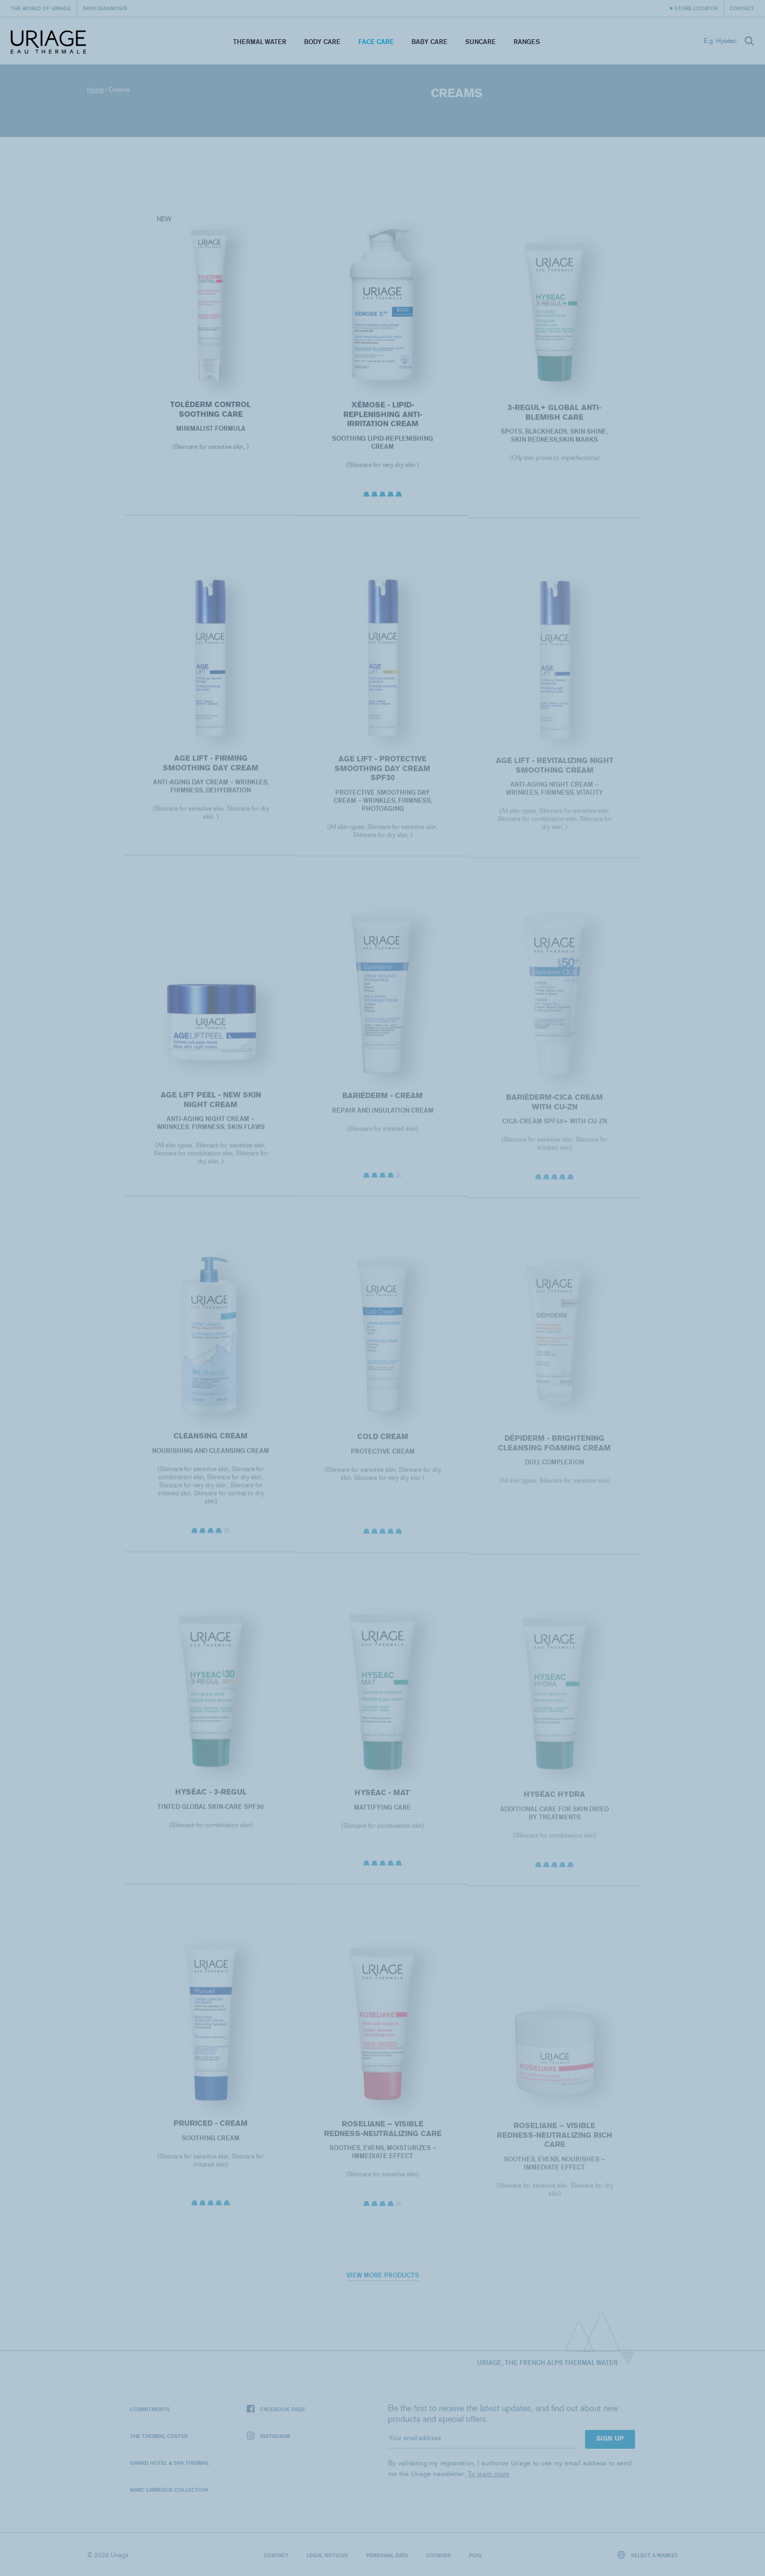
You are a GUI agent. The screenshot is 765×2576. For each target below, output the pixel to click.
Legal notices (327, 2555)
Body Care (322, 42)
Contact (742, 8)
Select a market (648, 2555)
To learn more (488, 2474)
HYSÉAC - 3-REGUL (210, 1804)
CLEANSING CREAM (211, 1448)
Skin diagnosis (105, 8)
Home (95, 89)
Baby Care (430, 42)
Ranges (527, 42)
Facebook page (276, 2409)
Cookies (438, 2555)
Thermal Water (259, 42)
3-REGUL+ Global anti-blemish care (554, 424)
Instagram (268, 2436)
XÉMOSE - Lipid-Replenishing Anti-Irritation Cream (382, 423)
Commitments (150, 2409)
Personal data (387, 2555)
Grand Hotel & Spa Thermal (169, 2462)
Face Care (376, 42)
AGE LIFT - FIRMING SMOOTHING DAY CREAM (210, 774)
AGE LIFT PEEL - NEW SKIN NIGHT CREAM (210, 1111)
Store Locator (696, 8)
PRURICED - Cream (211, 2135)
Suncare (480, 42)
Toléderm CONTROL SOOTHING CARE (210, 415)
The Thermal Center (158, 2436)
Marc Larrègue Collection (169, 2489)
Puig (475, 2555)
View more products (383, 2275)
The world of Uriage (41, 8)
